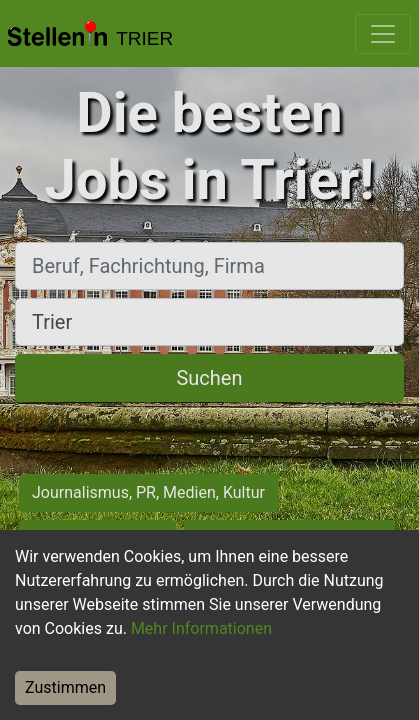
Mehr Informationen (201, 628)
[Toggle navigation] (383, 34)
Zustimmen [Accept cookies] (65, 687)
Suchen (209, 378)
